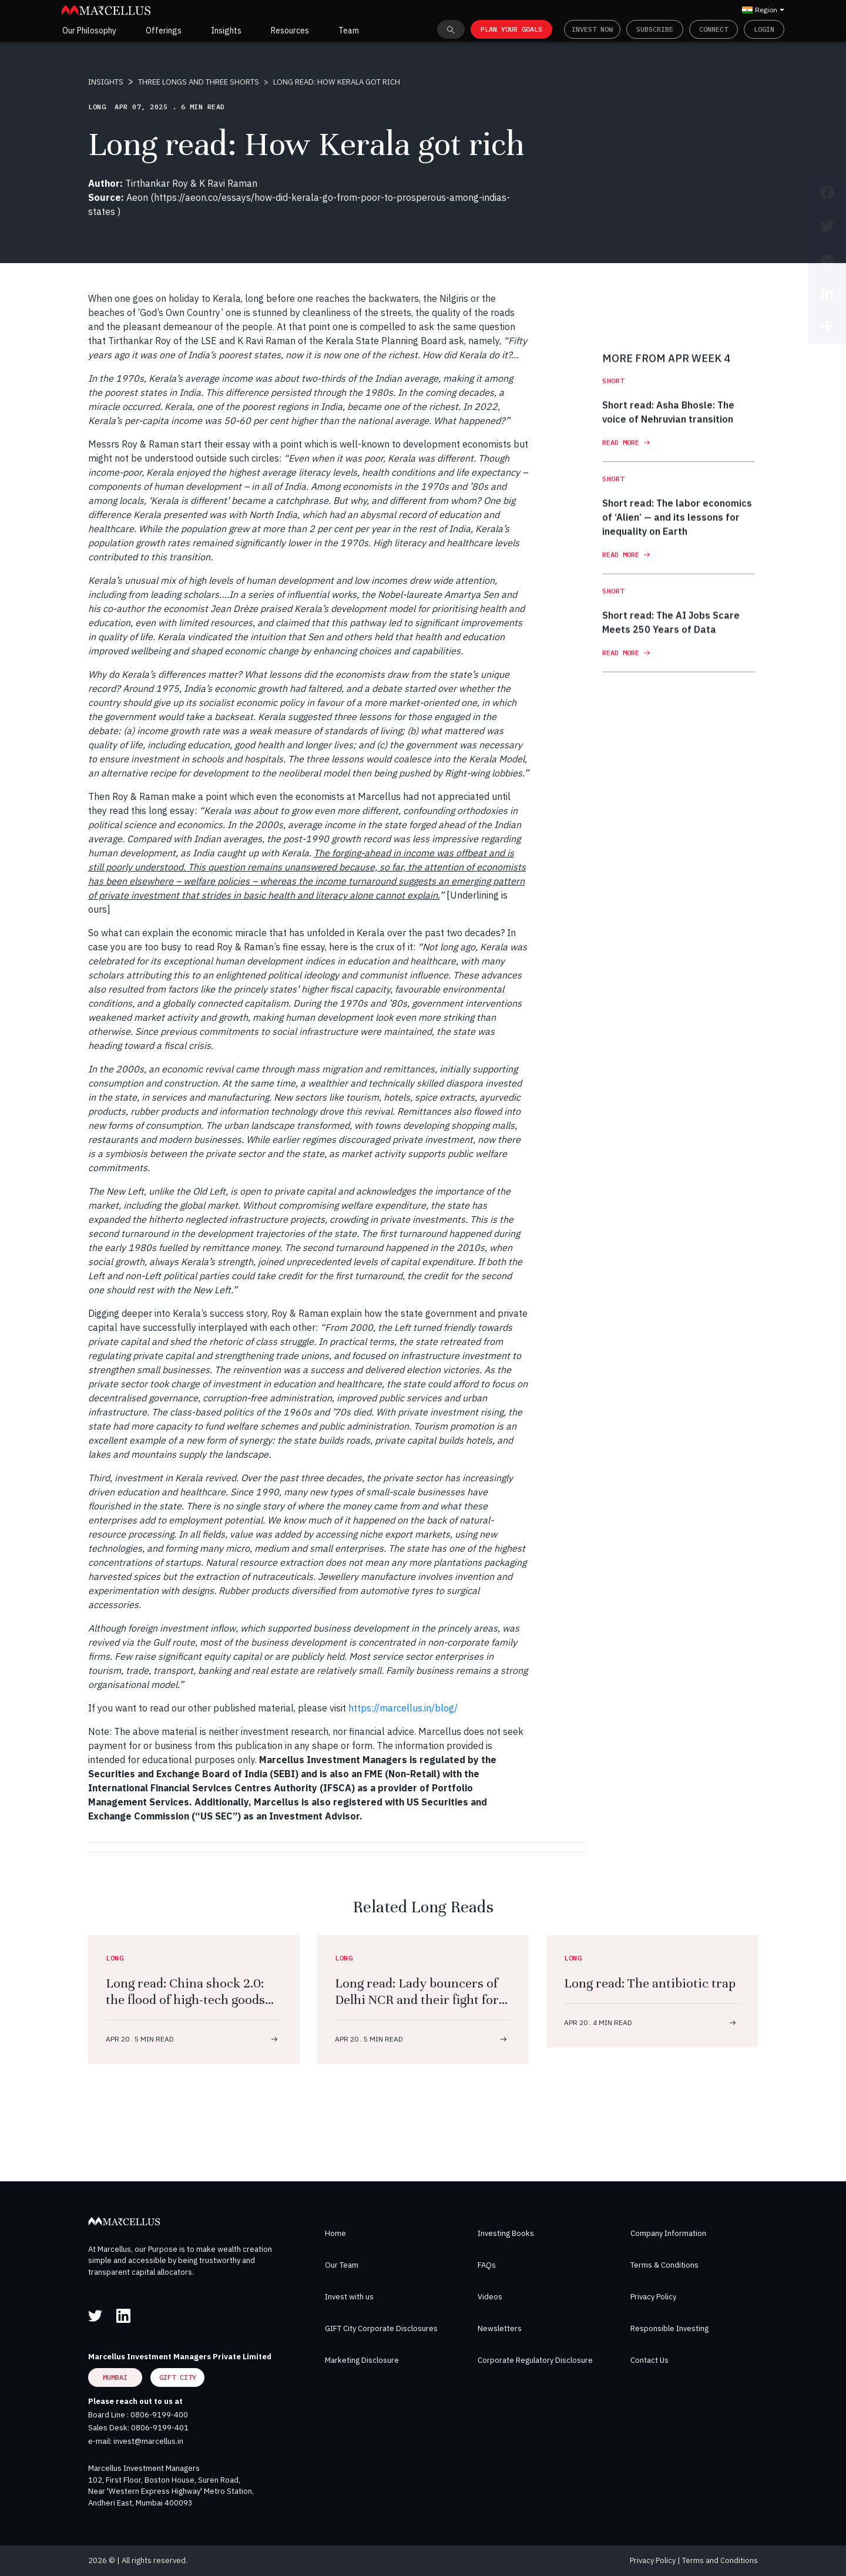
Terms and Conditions (720, 2560)
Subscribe (654, 29)
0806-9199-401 (160, 2428)
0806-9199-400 (159, 2415)
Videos (490, 2297)
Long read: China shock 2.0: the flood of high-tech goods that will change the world (185, 1999)
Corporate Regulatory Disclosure (535, 2360)
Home (335, 2233)
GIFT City (177, 2377)
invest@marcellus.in (148, 2441)
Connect (713, 29)
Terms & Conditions (664, 2265)
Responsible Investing (669, 2328)
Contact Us (649, 2360)
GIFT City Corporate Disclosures (381, 2328)
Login (764, 29)
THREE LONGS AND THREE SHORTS (198, 82)
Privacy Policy (653, 2297)
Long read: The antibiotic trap (650, 1983)
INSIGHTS (105, 82)
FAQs (487, 2265)
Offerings (164, 30)
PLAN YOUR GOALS (511, 29)
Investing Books (506, 2233)
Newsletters (500, 2328)
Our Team (341, 2265)
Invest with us (349, 2297)
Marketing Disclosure (362, 2360)
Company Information (668, 2233)
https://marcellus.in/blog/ (403, 1708)
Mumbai (115, 2377)
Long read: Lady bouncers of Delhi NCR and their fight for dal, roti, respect (417, 1999)
